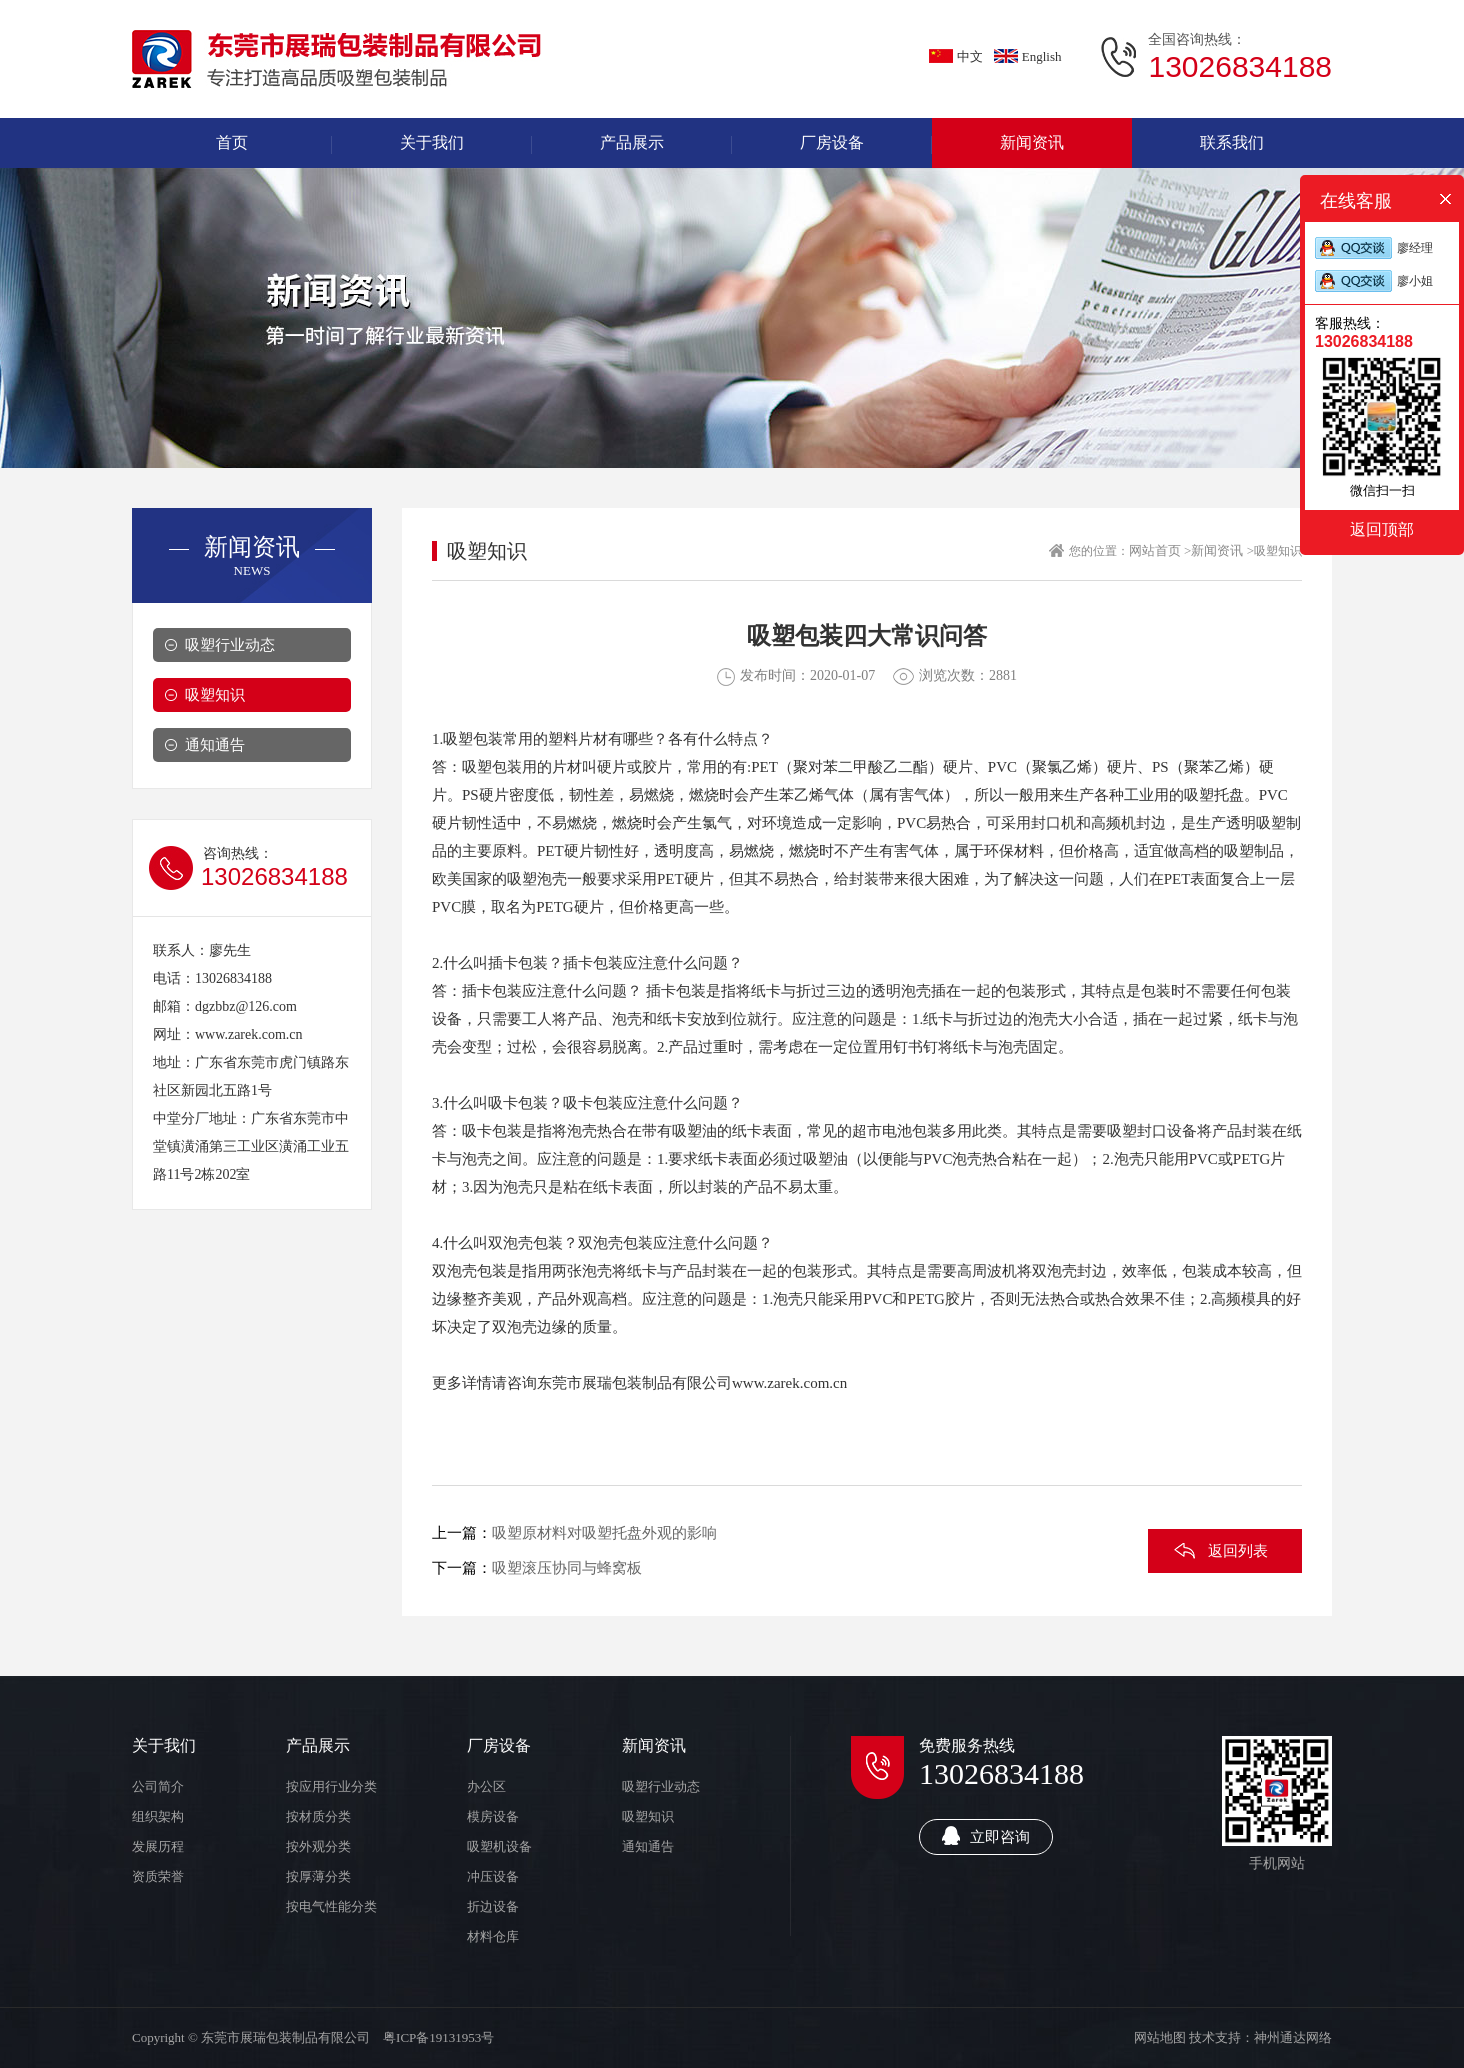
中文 (956, 56)
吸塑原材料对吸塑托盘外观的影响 (604, 1533)
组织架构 (158, 1816)
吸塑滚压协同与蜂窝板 (567, 1568)
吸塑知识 (215, 695)
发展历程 (158, 1846)
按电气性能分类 (331, 1906)
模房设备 (493, 1816)
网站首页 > (1160, 550)
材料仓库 (493, 1936)
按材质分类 (318, 1816)
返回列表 (1238, 1551)
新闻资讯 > (1222, 550)
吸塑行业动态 (230, 645)
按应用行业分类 (331, 1786)
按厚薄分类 (318, 1876)
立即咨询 (986, 1835)
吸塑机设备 (499, 1846)
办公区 (486, 1786)
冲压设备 (493, 1876)
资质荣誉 (158, 1876)
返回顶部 (1382, 529)
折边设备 (493, 1906)
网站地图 (1160, 2037)
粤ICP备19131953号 (438, 2037)
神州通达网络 (1293, 2037)
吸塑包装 (473, 739)
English (1028, 56)
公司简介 (158, 1786)
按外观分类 (318, 1846)
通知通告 (215, 745)
